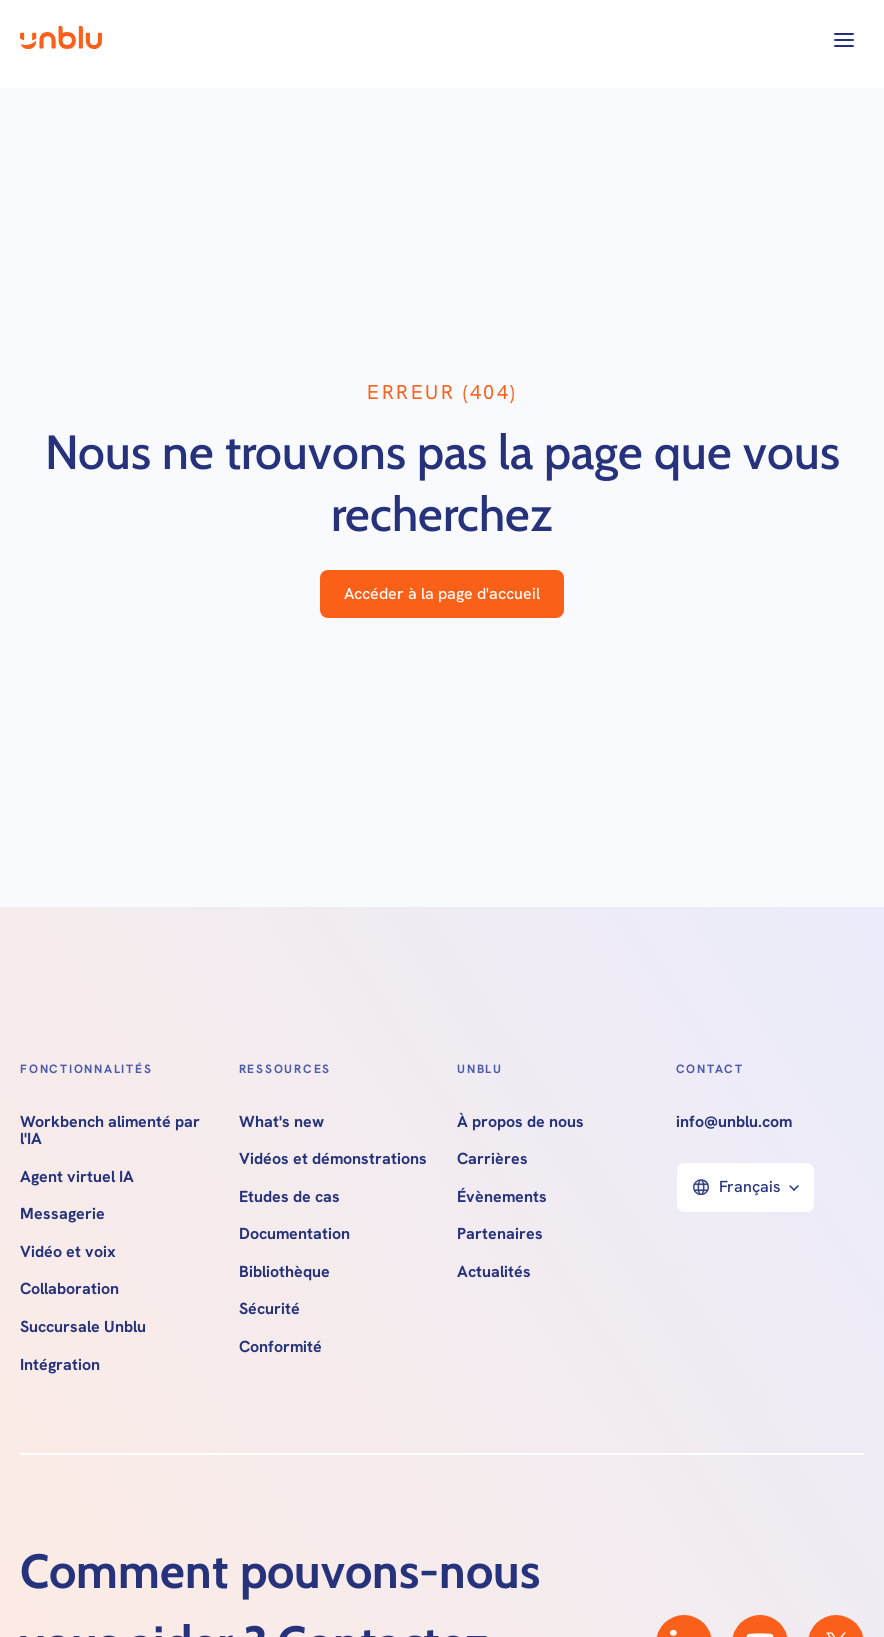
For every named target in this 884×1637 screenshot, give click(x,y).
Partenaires (500, 1234)
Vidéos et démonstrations (333, 1159)
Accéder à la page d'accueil (442, 593)
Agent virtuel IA (77, 1177)
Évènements (502, 1197)
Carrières (492, 1159)
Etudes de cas (289, 1197)
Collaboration (69, 1289)
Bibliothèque (284, 1272)
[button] (844, 40)
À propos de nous (520, 1122)
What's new (281, 1122)
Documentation (294, 1234)
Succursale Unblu (83, 1327)
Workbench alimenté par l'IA (110, 1130)
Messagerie (62, 1214)
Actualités (494, 1272)
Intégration (60, 1365)
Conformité (280, 1347)
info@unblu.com (734, 1122)
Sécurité (269, 1309)
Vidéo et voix (68, 1252)
